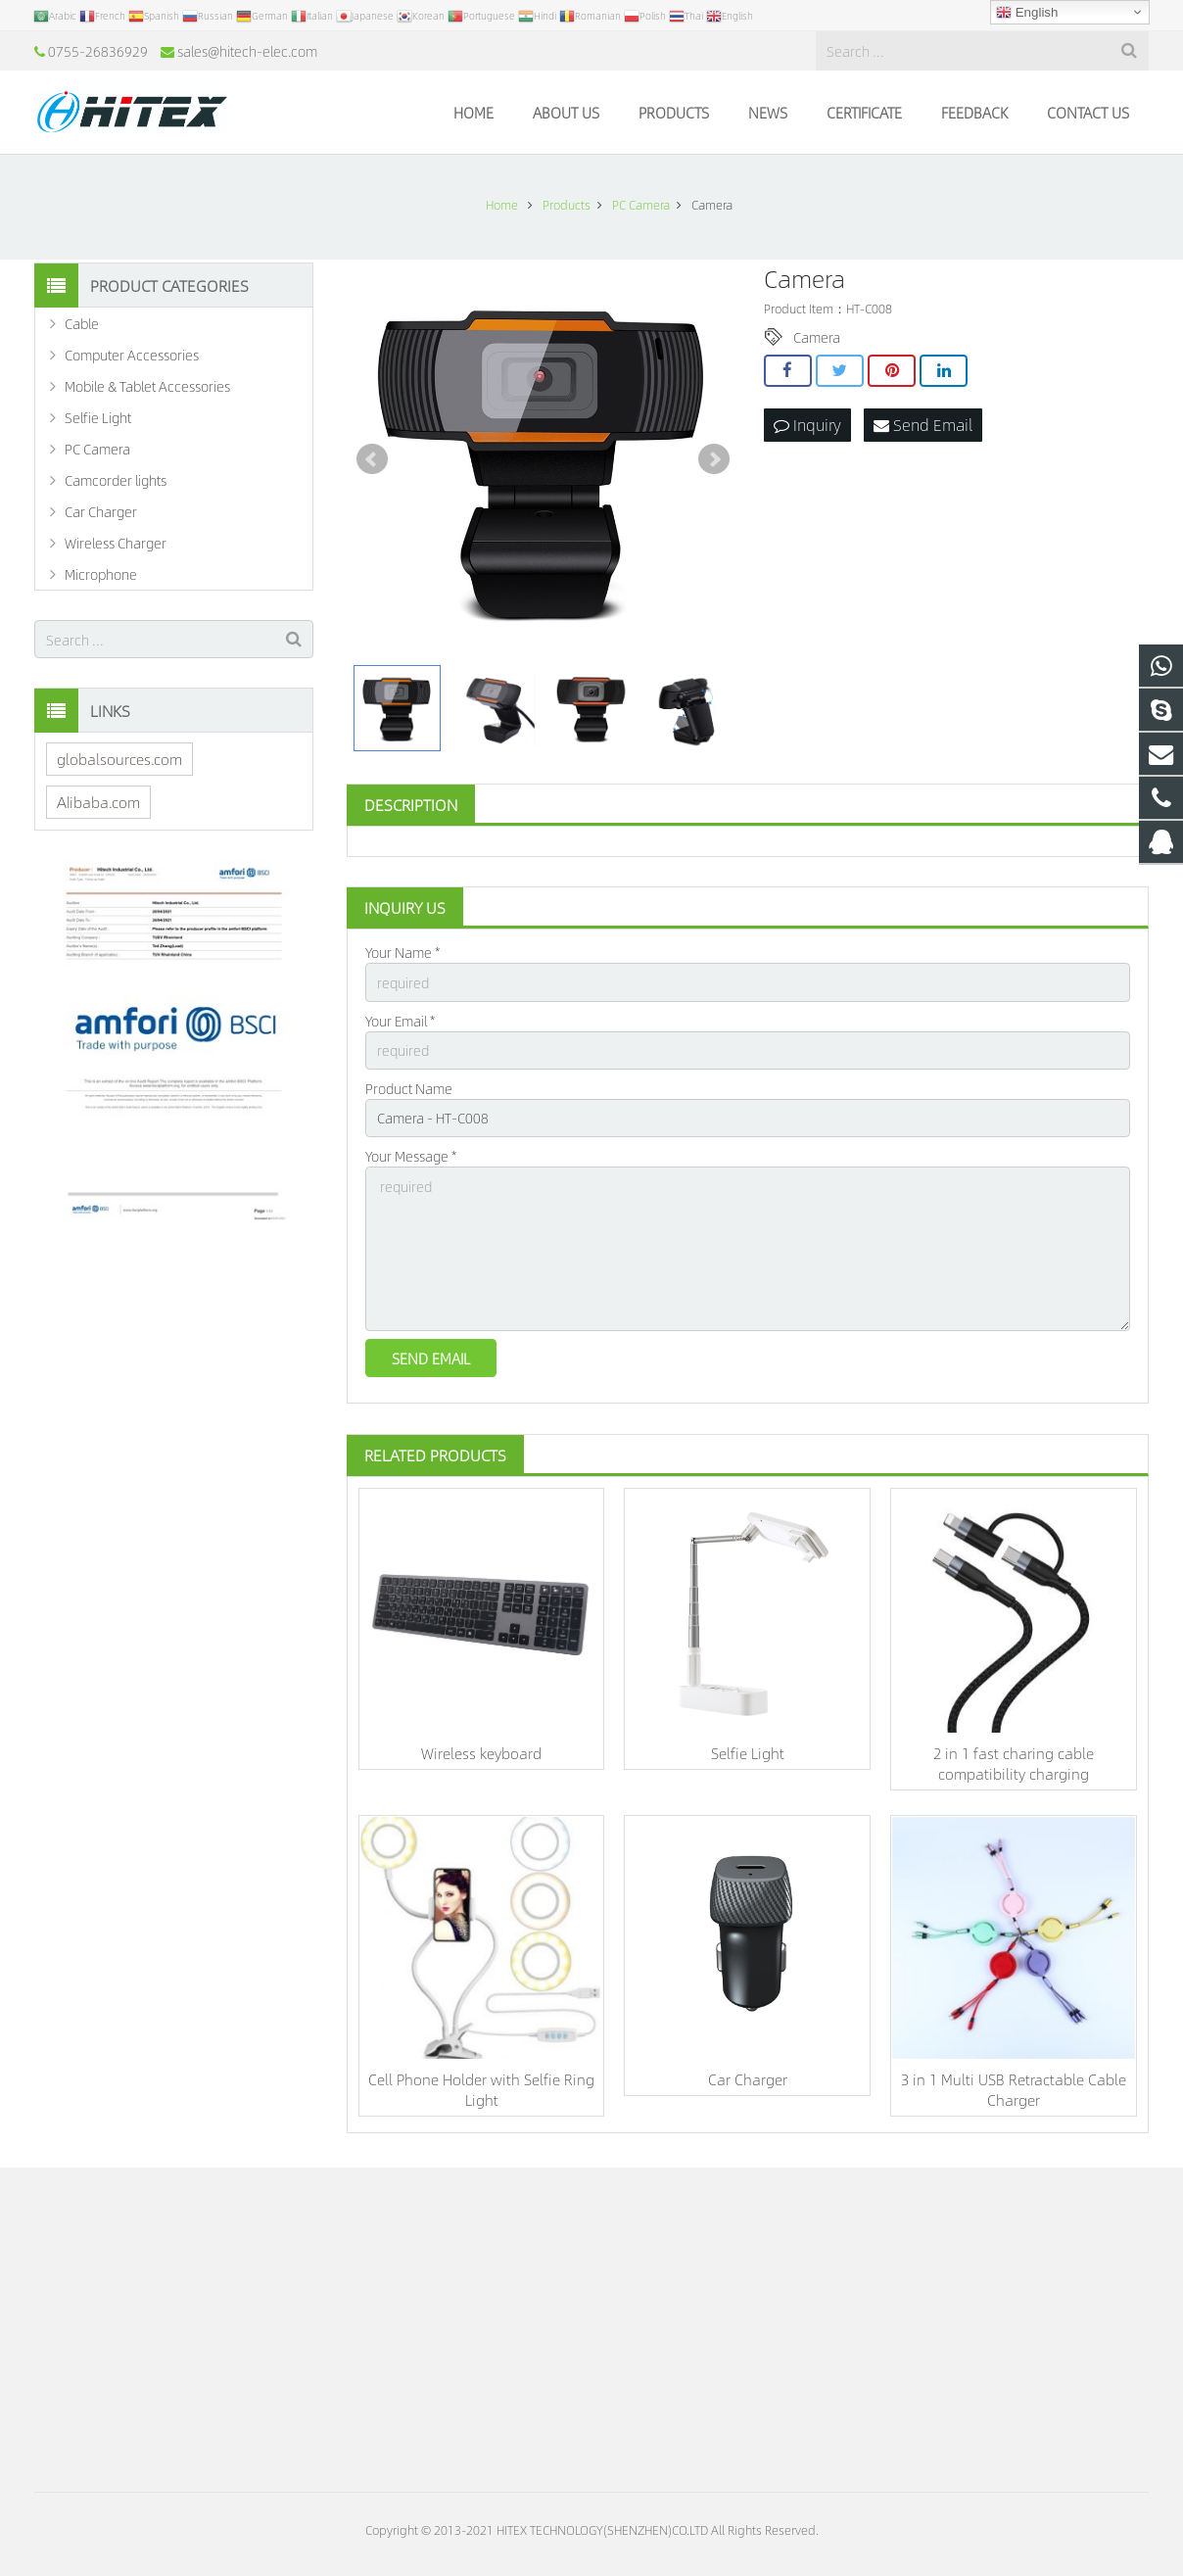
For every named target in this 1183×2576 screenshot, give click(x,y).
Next (714, 459)
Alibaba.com (98, 801)
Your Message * (410, 1156)
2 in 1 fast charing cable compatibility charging (1013, 1763)
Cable (82, 323)
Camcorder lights (115, 480)
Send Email (923, 424)
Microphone (101, 574)
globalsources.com (119, 758)
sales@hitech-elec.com (247, 51)
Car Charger (747, 2079)
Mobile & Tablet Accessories (147, 386)
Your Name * (402, 952)
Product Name (408, 1088)
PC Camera (97, 448)
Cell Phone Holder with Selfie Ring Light (481, 2089)
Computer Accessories (132, 354)
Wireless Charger (115, 542)
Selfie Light (747, 1752)
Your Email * (400, 1020)
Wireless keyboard (481, 1752)
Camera (816, 337)
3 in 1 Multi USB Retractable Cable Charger (1013, 2089)
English (1027, 13)
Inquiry (807, 424)
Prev (372, 459)
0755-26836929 (98, 51)
